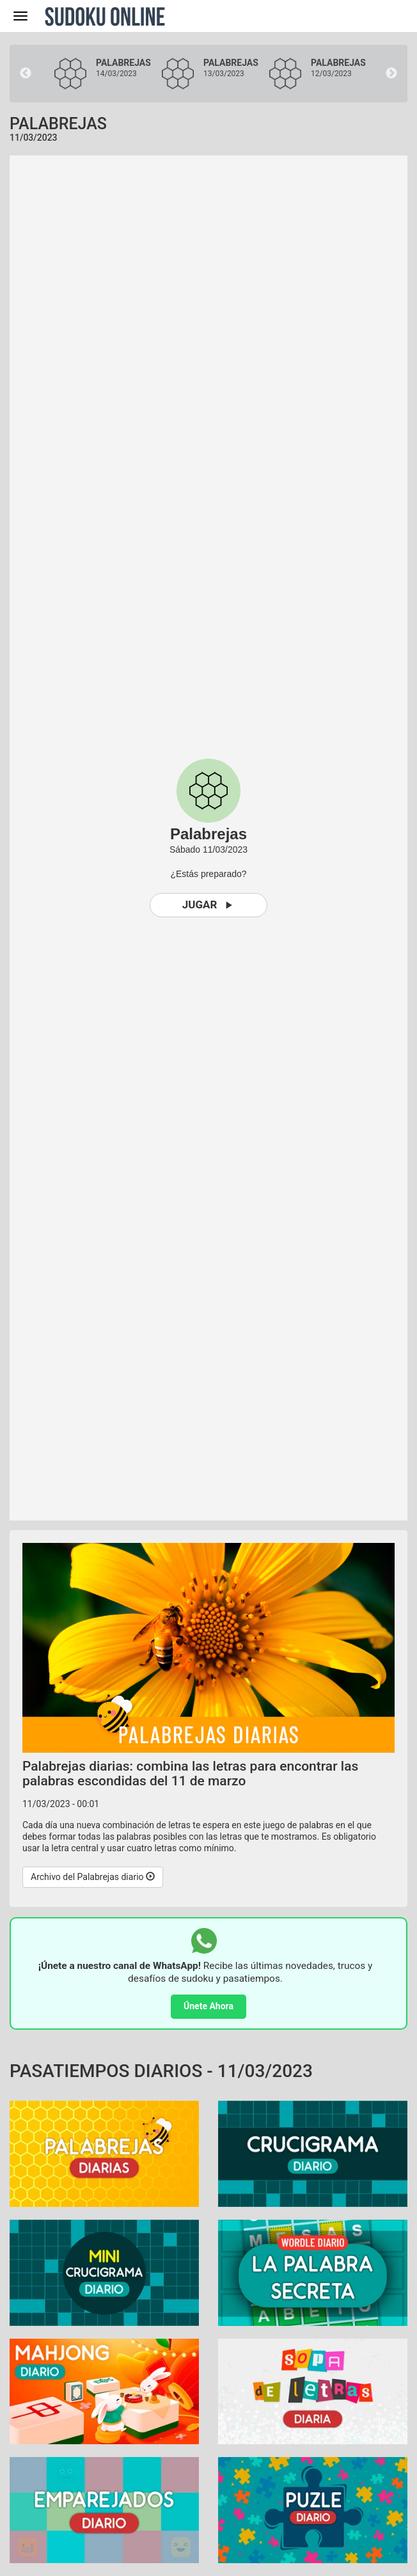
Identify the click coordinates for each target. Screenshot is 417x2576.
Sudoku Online (105, 16)
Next (391, 73)
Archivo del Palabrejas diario (93, 1877)
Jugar (208, 905)
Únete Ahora (208, 2006)
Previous (25, 73)
